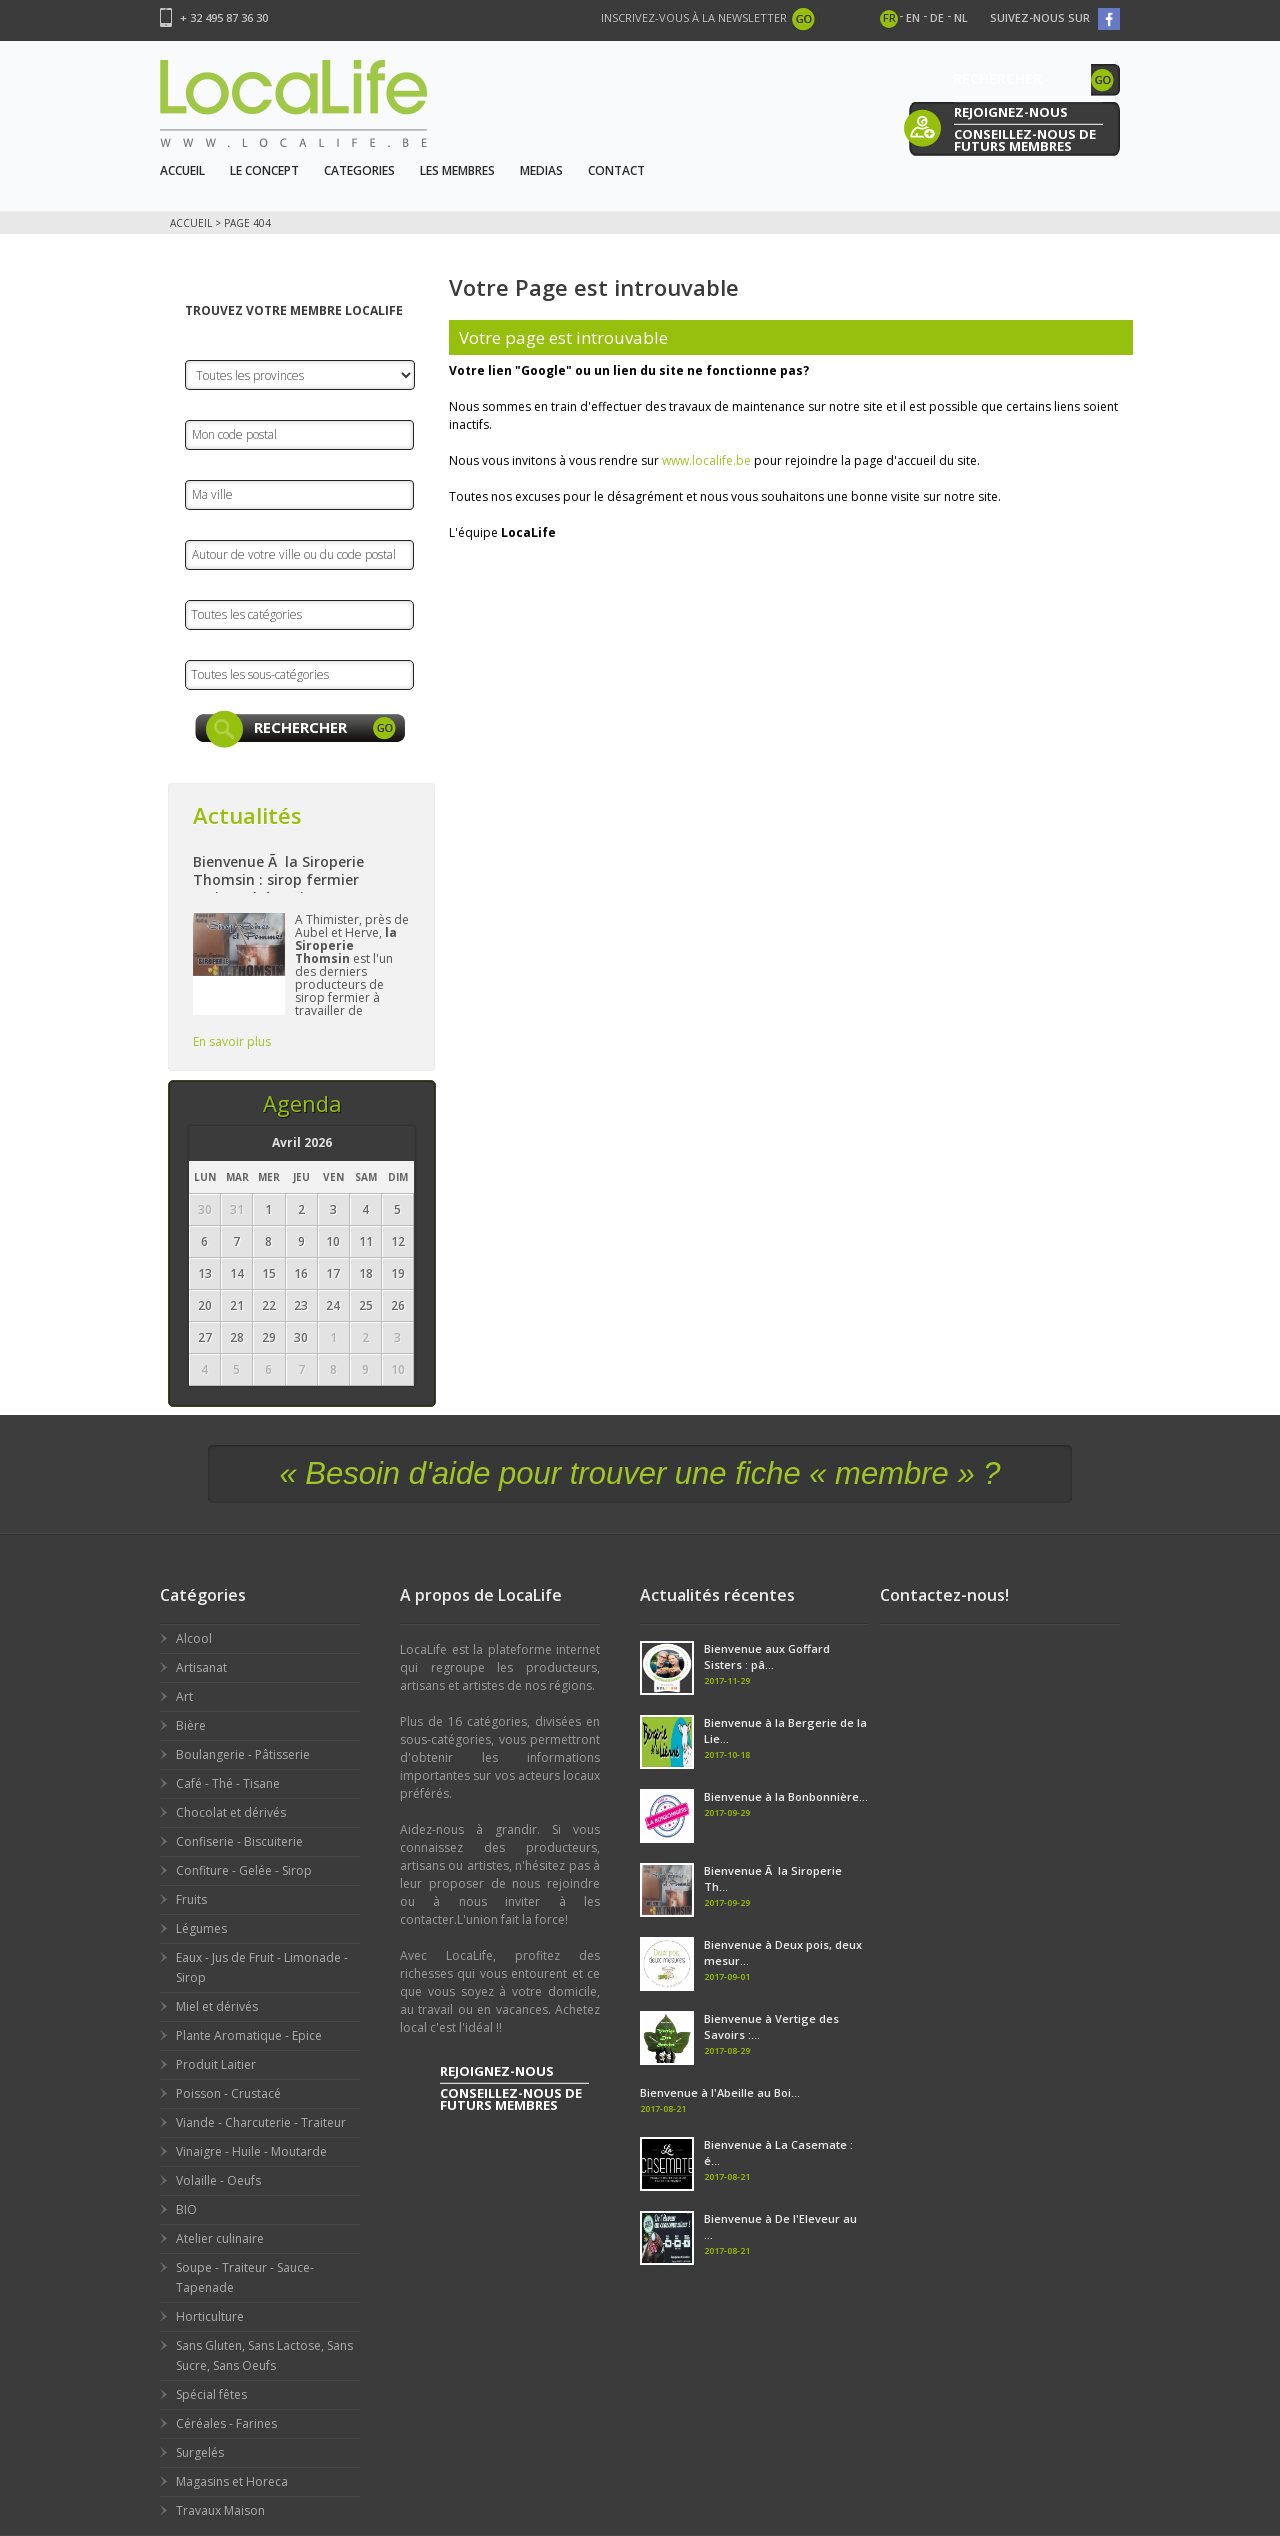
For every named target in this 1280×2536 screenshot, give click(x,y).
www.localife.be (706, 460)
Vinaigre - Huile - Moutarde (251, 2151)
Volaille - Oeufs (218, 2180)
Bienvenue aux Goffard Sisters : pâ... (767, 1656)
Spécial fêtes (211, 2394)
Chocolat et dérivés (231, 1812)
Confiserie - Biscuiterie (239, 1841)
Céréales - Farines (226, 2423)
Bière (191, 1725)
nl (961, 17)
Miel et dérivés (217, 2006)
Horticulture (210, 2316)
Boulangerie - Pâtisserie (243, 1754)
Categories (359, 170)
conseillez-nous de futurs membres (1025, 138)
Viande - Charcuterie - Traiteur (261, 2122)
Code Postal (226, 404)
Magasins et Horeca (232, 2481)
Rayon (207, 524)
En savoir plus (232, 1041)
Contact (616, 170)
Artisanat (201, 1667)
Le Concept (264, 170)
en (913, 17)
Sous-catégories (241, 644)
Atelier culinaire (220, 2238)
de (937, 17)
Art (184, 1696)
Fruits (191, 1899)
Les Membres (457, 170)
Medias (541, 170)
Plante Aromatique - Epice (249, 2035)
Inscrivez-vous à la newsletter (694, 17)
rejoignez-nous (1011, 112)
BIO (186, 2209)
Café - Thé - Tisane (228, 1783)
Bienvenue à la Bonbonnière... (786, 1796)
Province (214, 344)
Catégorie (219, 584)
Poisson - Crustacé (228, 2093)
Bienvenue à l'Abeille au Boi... (720, 2092)
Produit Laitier (216, 2064)
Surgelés (200, 2452)
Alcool (194, 1638)
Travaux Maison (220, 2510)
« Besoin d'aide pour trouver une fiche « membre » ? (639, 1473)
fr (889, 17)
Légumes (201, 1928)
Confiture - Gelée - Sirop (244, 1870)
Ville (199, 464)
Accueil (182, 170)
